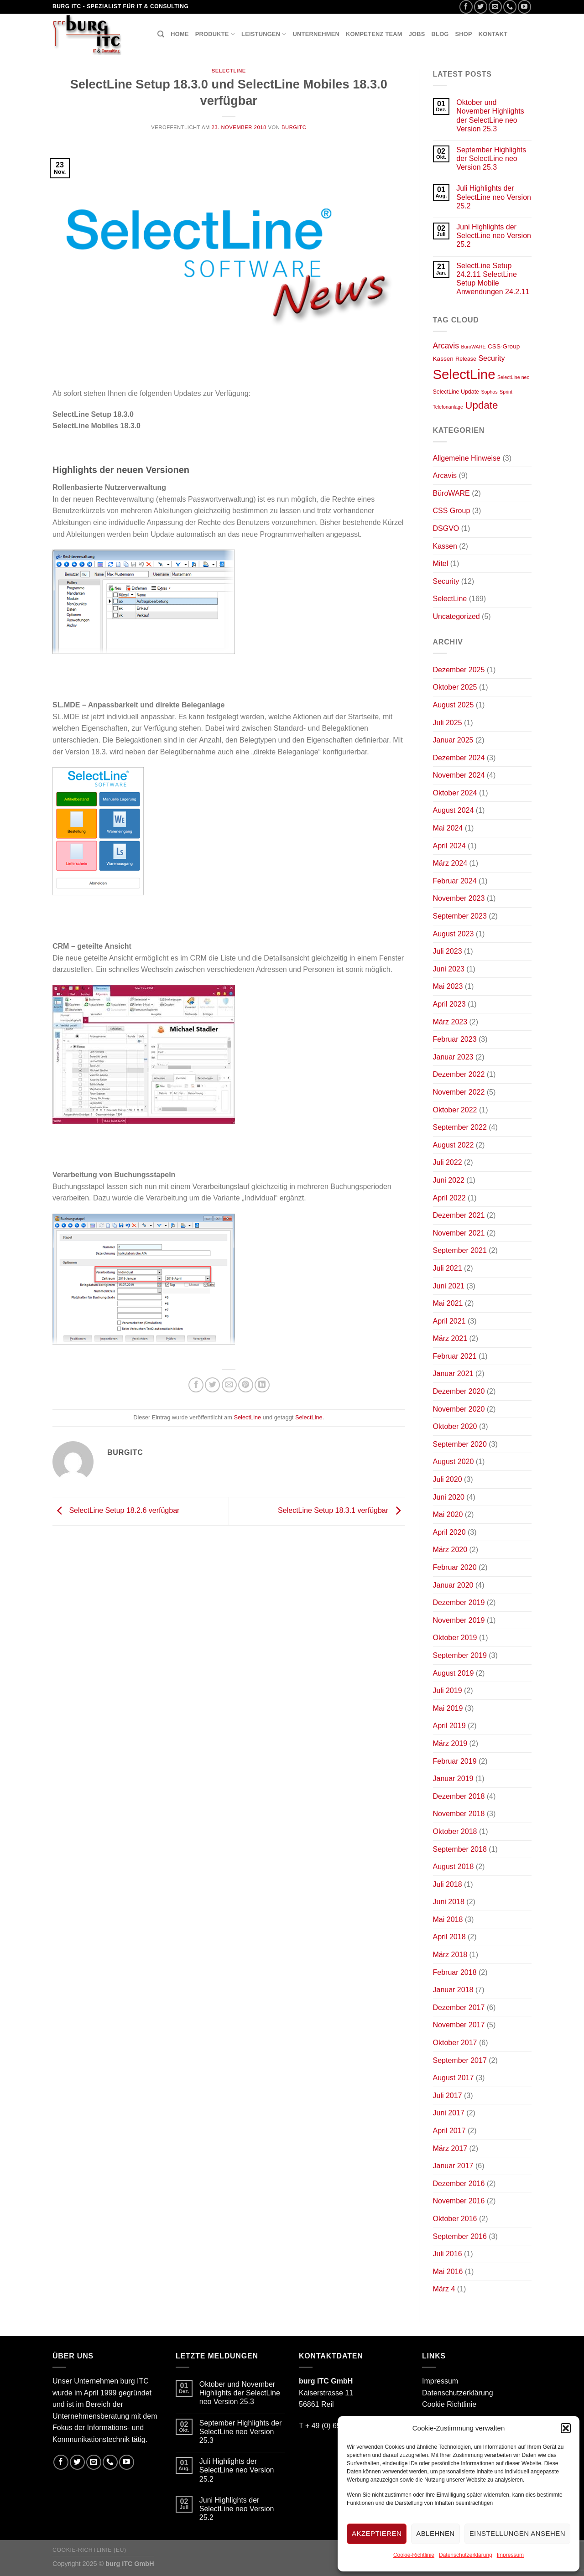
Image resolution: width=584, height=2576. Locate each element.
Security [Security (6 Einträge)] (491, 358)
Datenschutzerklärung (465, 2555)
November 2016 (459, 2201)
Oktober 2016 (455, 2219)
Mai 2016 (448, 2271)
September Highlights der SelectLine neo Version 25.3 (491, 158)
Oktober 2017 (455, 2042)
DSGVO (446, 528)
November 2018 (459, 1814)
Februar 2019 (455, 1761)
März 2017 (450, 2148)
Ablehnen (435, 2533)
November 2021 (459, 1233)
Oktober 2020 (455, 1426)
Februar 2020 (455, 1567)
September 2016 (460, 2236)
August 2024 (453, 810)
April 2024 (449, 846)
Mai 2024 (448, 828)
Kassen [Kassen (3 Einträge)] (443, 358)
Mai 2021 (448, 1303)
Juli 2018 (447, 1884)
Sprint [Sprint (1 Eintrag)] (506, 392)
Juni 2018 (448, 1902)
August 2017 (453, 2078)
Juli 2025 (447, 723)
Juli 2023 (447, 951)
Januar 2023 (453, 1057)
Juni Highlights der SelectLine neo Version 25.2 (493, 235)
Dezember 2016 (459, 2183)
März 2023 (450, 1022)
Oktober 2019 (455, 1637)
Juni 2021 (448, 1286)
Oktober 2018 (455, 1831)
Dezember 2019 (459, 1602)
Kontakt (493, 34)
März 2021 (450, 1338)
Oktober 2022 (455, 1110)
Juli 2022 (447, 1162)
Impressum (510, 2555)
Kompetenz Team (374, 34)
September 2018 (460, 1849)
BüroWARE (451, 493)
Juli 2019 (447, 1690)
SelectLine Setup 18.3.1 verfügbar (341, 1511)
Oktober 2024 (455, 793)
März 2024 (450, 863)
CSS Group (451, 510)
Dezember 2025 (459, 670)
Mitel (440, 563)
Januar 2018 (453, 1990)
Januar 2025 (453, 740)
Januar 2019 (453, 1778)
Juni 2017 (448, 2113)
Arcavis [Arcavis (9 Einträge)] (446, 345)
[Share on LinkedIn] (262, 1384)
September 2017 (460, 2060)
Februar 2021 (455, 1356)
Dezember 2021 (459, 1215)
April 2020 (449, 1532)
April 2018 (449, 1937)
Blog (440, 34)
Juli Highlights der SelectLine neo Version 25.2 (493, 196)
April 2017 (449, 2131)
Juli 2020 (447, 1479)
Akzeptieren (377, 2533)
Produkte (215, 34)
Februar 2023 (455, 1039)
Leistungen (264, 34)
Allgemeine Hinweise (467, 458)
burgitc (294, 127)
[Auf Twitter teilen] (212, 1384)
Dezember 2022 (459, 1074)
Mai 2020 (448, 1514)
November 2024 (459, 775)
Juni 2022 (448, 1180)
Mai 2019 (448, 1708)
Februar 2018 (455, 1972)
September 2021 (460, 1250)
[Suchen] (160, 34)
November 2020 (459, 1409)
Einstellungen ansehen (517, 2533)
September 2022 (460, 1127)
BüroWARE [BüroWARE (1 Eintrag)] (473, 346)
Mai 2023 (448, 986)
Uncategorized (456, 616)
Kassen (445, 546)
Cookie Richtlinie (449, 2404)
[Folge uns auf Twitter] (480, 6)
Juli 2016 (447, 2254)
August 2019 (453, 1673)
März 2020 (450, 1549)
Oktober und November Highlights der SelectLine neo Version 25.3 (490, 116)
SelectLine (229, 70)
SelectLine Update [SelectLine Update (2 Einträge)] (456, 392)
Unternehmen (316, 34)
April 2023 (449, 1004)
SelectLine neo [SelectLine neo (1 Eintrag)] (513, 377)
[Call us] (509, 6)
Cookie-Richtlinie (413, 2555)
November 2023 (459, 898)
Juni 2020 (448, 1497)
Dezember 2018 (459, 1796)
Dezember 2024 (459, 758)
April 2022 (449, 1198)
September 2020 (460, 1444)
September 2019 (460, 1655)
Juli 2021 (447, 1268)
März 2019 (450, 1743)
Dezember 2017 (459, 2007)
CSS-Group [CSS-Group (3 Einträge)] (504, 346)
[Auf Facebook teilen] (195, 1384)
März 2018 (450, 1954)
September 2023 (460, 916)
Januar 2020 (453, 1585)
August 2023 (453, 934)
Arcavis (445, 475)
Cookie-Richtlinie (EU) (89, 2550)
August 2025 (453, 705)
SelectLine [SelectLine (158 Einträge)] (464, 374)
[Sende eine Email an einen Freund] (229, 1384)
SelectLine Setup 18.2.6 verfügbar (115, 1511)
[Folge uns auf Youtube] (524, 6)
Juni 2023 (448, 969)
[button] (565, 2428)
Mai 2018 (448, 1919)
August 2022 (453, 1145)
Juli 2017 (447, 2095)
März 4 (444, 2289)
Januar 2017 (453, 2166)
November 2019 (459, 1620)
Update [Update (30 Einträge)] (481, 405)
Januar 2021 (453, 1373)
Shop (463, 34)
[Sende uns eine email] (495, 6)
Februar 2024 (455, 881)
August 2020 (453, 1461)
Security (446, 581)
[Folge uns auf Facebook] (466, 6)
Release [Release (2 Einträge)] (465, 359)
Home (179, 34)
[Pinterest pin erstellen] (245, 1384)
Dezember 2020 (459, 1391)
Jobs (417, 34)
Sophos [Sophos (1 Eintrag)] (489, 392)
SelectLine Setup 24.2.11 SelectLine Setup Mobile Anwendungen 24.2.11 (492, 279)
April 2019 (449, 1725)
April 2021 (449, 1321)
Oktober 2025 (455, 687)
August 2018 (453, 1866)
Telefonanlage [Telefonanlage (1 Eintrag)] (448, 407)
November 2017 (459, 2025)
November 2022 (459, 1092)
